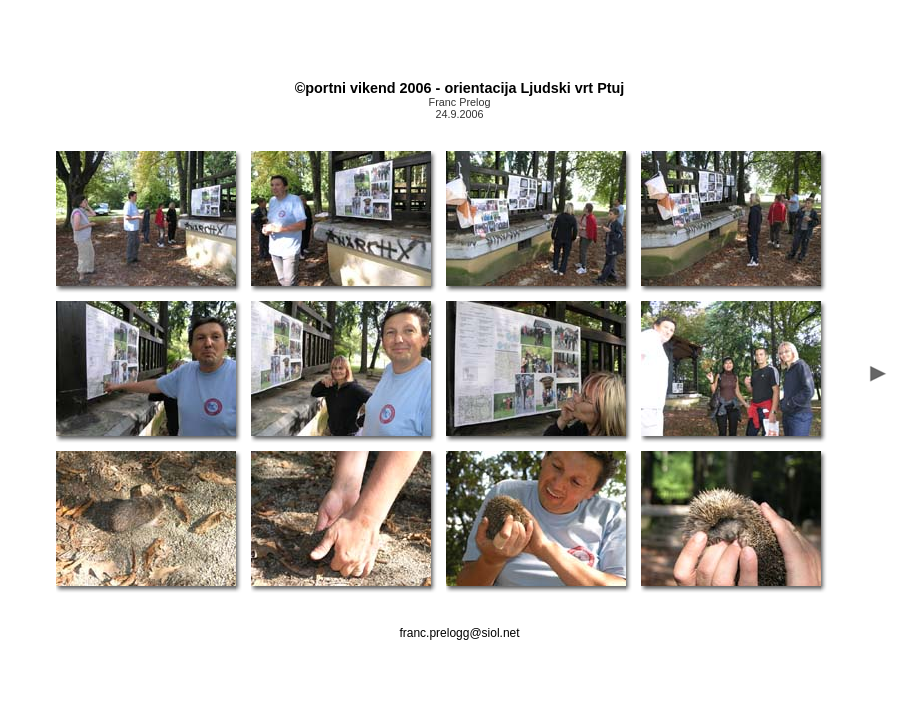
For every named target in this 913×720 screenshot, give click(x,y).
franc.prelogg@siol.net (459, 633)
